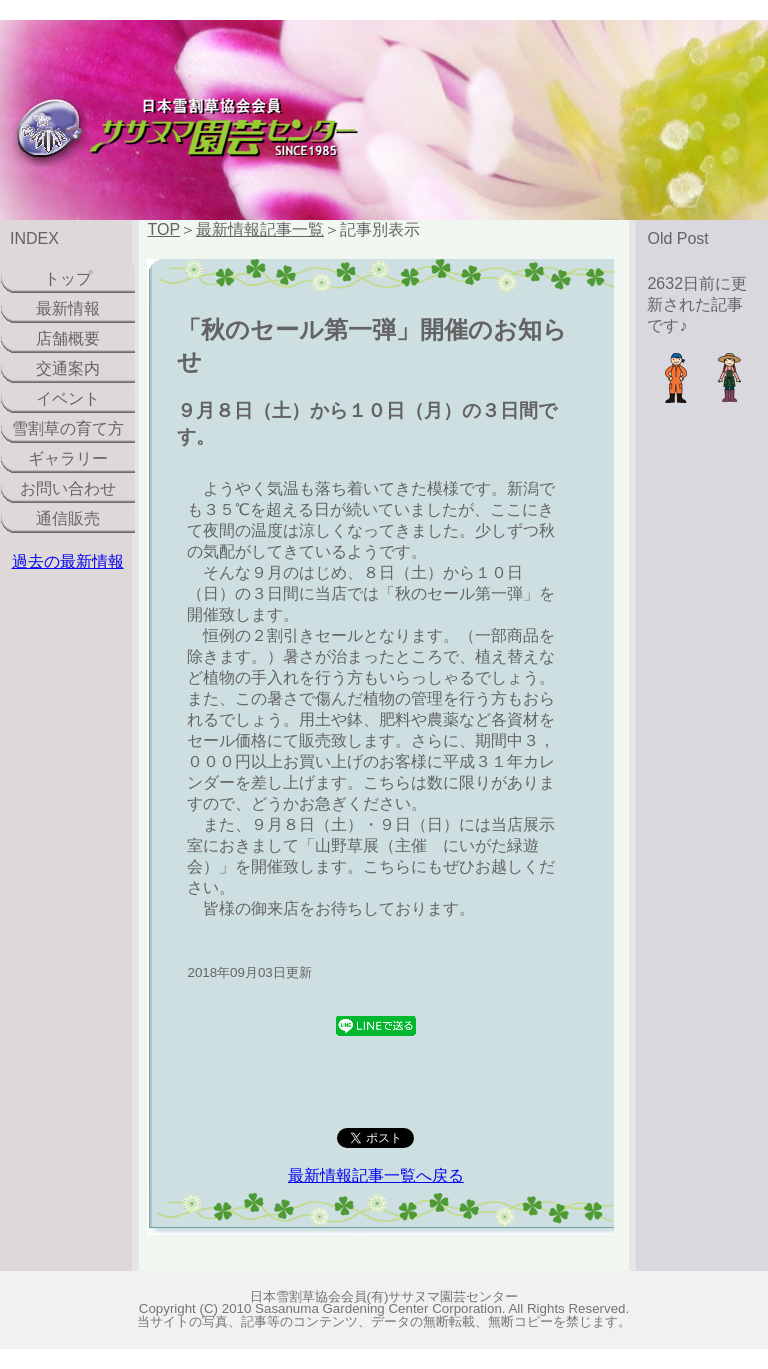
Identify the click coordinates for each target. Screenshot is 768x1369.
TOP (163, 229)
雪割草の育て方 (68, 428)
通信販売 (68, 518)
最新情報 (68, 308)
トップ (68, 278)
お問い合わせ (68, 488)
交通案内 (68, 368)
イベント (68, 398)
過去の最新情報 (68, 561)
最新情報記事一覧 (260, 229)
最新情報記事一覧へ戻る (376, 1175)
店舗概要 (68, 338)
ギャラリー (68, 458)
